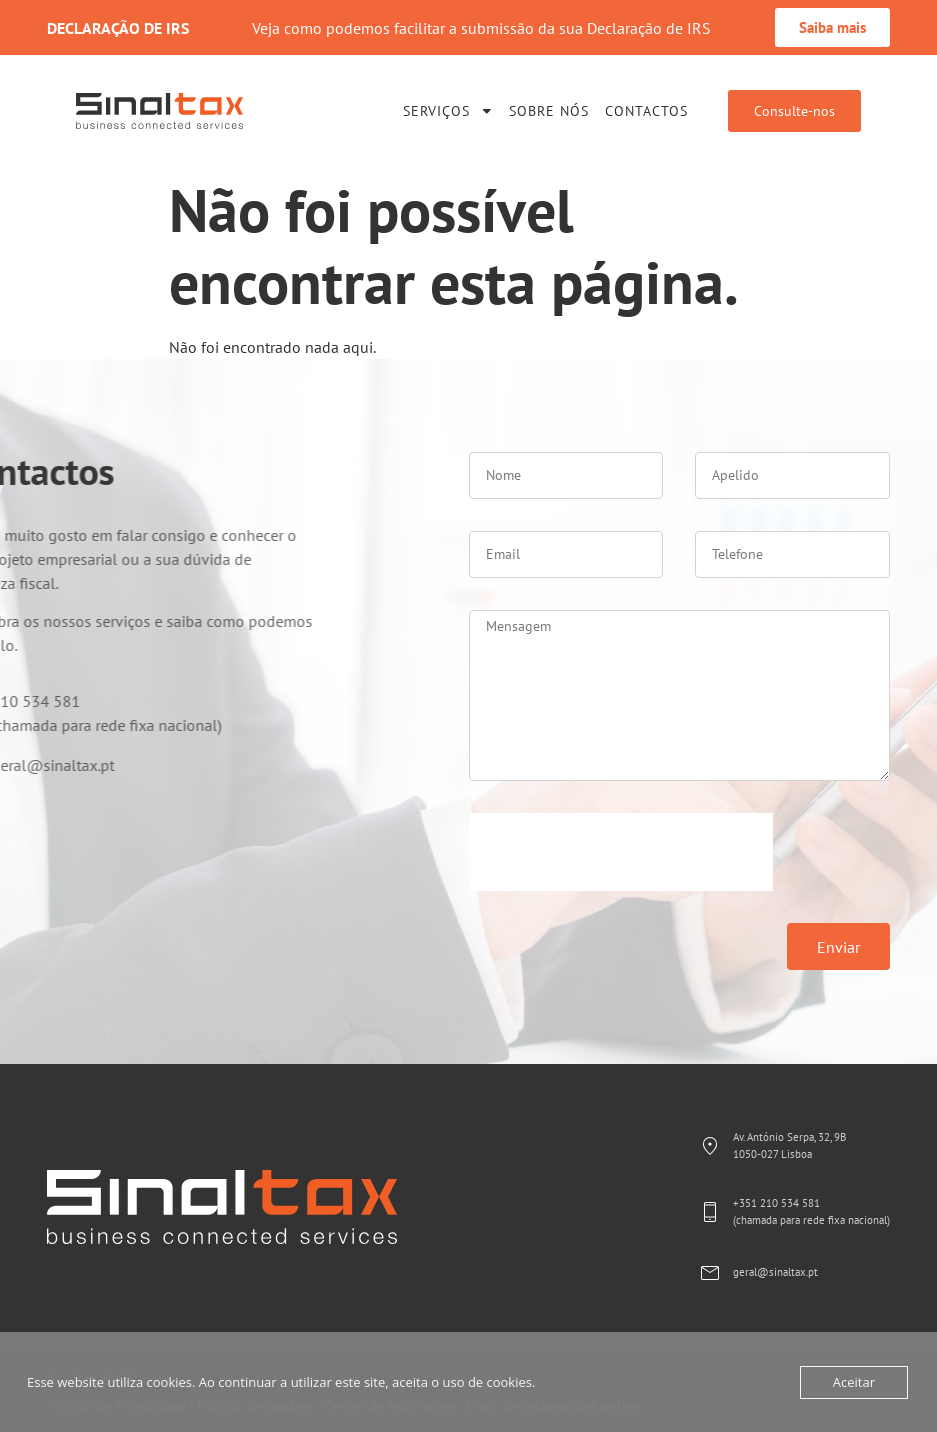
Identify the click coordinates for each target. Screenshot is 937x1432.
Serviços (448, 111)
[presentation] (621, 852)
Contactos (646, 111)
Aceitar (854, 1382)
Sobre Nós (549, 111)
